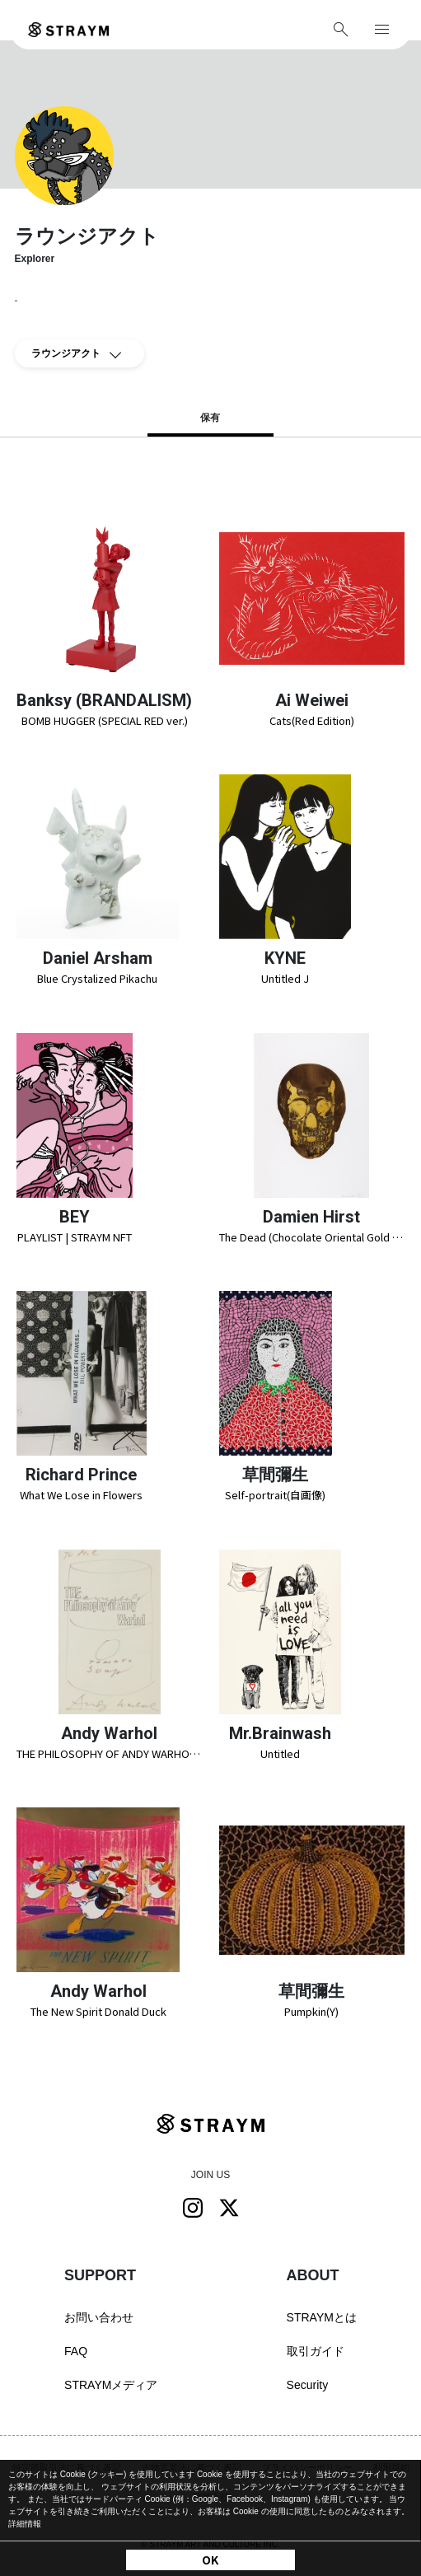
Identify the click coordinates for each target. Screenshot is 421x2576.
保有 (210, 417)
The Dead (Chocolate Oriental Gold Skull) (312, 1237)
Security (308, 2384)
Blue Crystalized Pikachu (97, 978)
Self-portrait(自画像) (275, 1495)
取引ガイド (315, 2351)
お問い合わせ (98, 2317)
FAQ (75, 2351)
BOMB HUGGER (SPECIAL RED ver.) (104, 720)
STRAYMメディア (110, 2384)
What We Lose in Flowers (81, 1495)
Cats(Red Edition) (311, 720)
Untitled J (285, 978)
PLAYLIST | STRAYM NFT (74, 1237)
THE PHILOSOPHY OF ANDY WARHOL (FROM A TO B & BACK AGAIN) (109, 1753)
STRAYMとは (322, 2317)
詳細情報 (24, 2523)
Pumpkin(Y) (311, 2011)
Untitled (280, 1753)
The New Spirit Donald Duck (98, 2011)
